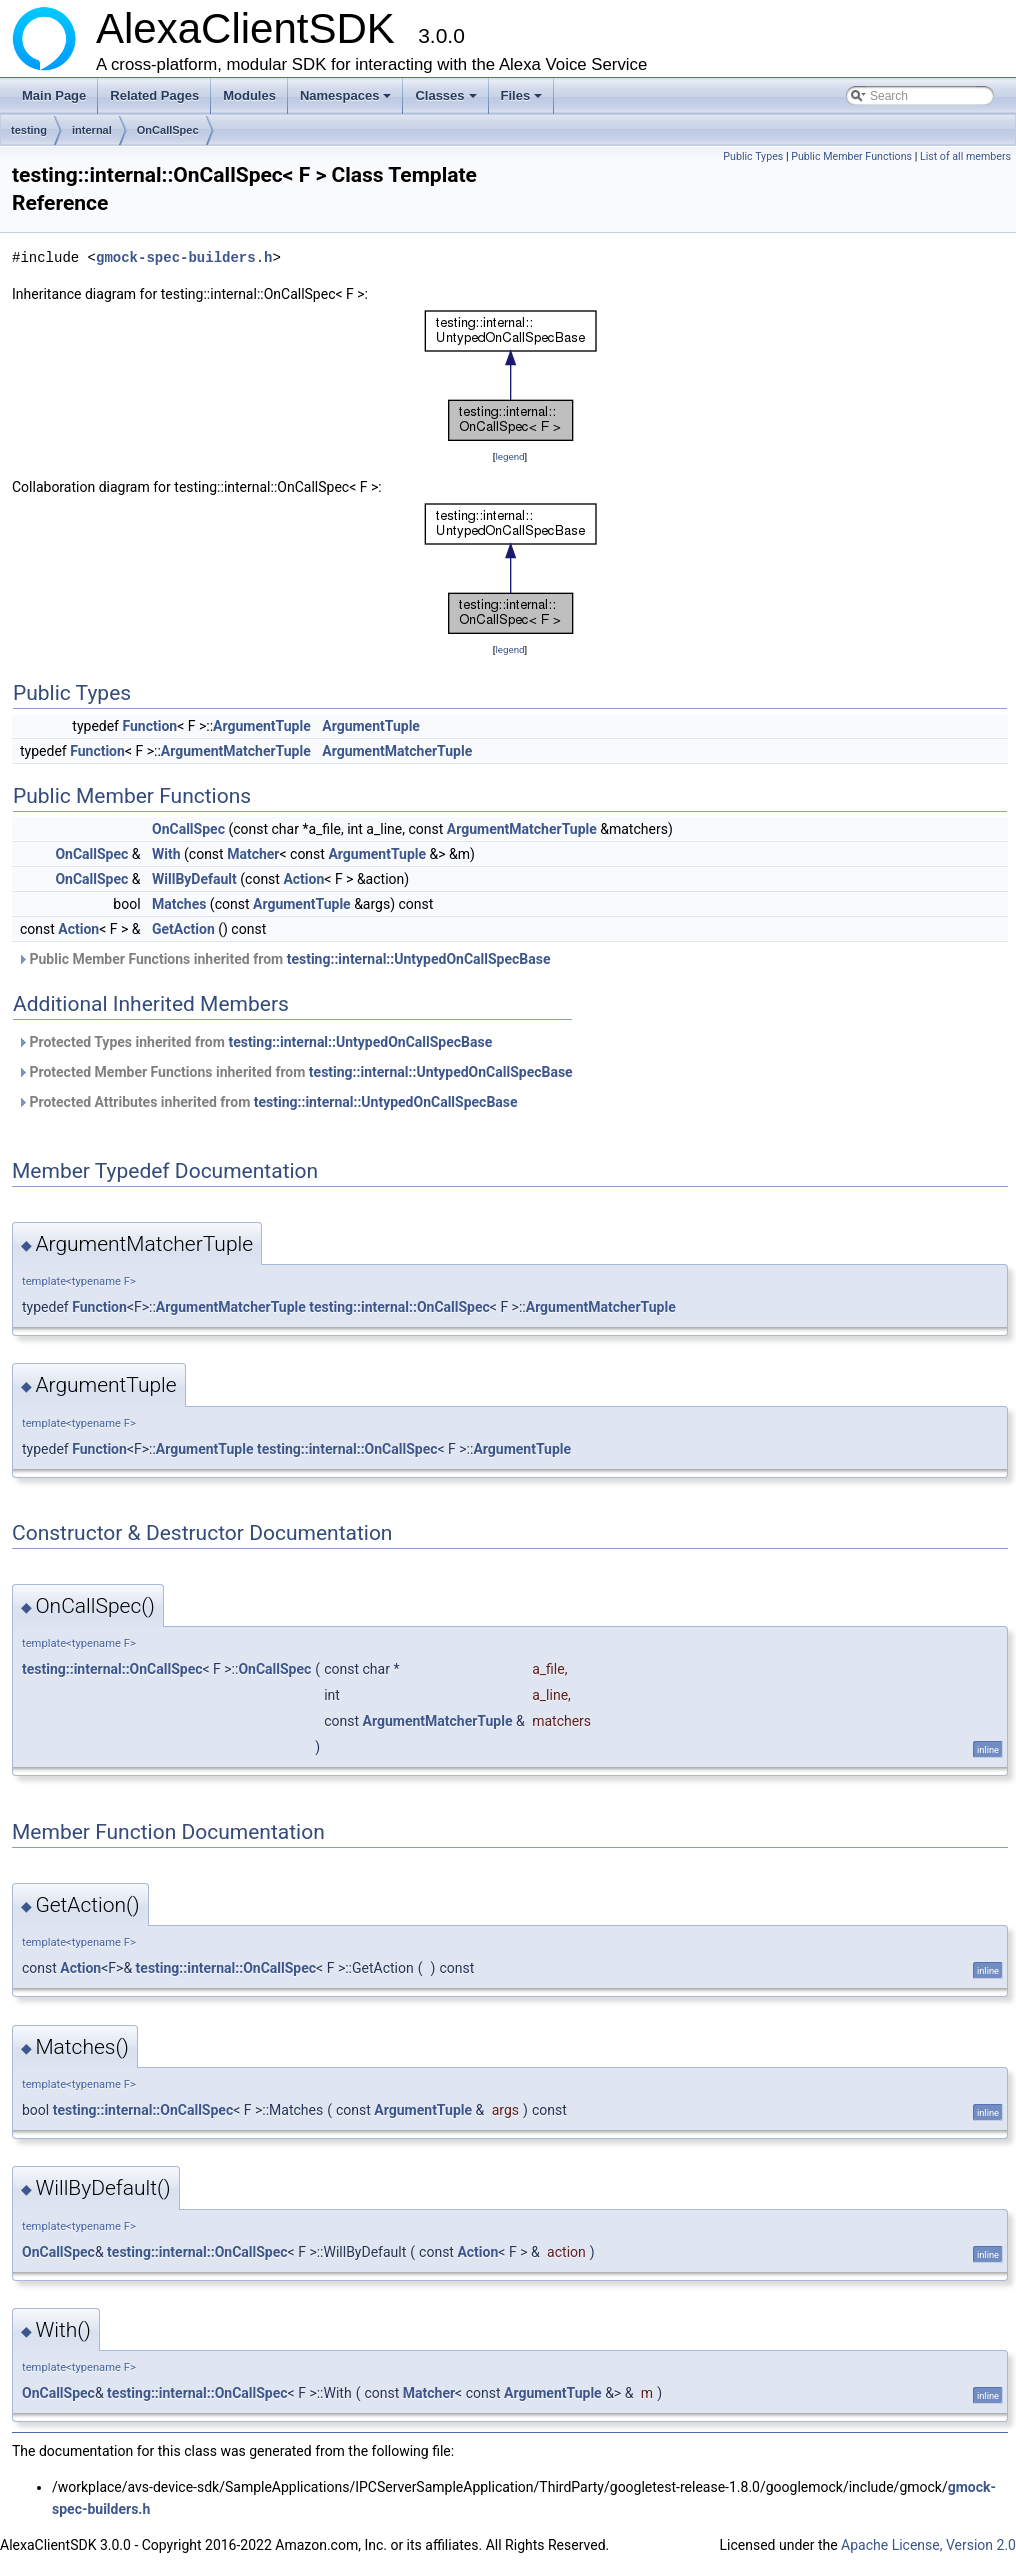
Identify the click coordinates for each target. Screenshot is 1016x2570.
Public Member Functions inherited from (284, 959)
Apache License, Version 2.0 (928, 2545)
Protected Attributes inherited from (267, 1102)
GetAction (183, 929)
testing (29, 130)
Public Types (753, 156)
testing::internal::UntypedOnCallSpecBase (419, 959)
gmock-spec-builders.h (184, 257)
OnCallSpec (168, 130)
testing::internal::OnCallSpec (399, 1307)
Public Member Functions (851, 156)
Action (303, 879)
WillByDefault (194, 879)
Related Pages (154, 95)
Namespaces (347, 101)
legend (509, 456)
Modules (249, 95)
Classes (447, 101)
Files (523, 101)
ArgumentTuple (262, 726)
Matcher (253, 854)
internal (92, 130)
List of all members (965, 156)
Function (149, 726)
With (166, 854)
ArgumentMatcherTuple (236, 751)
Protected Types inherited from (254, 1042)
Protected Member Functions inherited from (295, 1072)
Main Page (54, 95)
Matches (179, 904)
